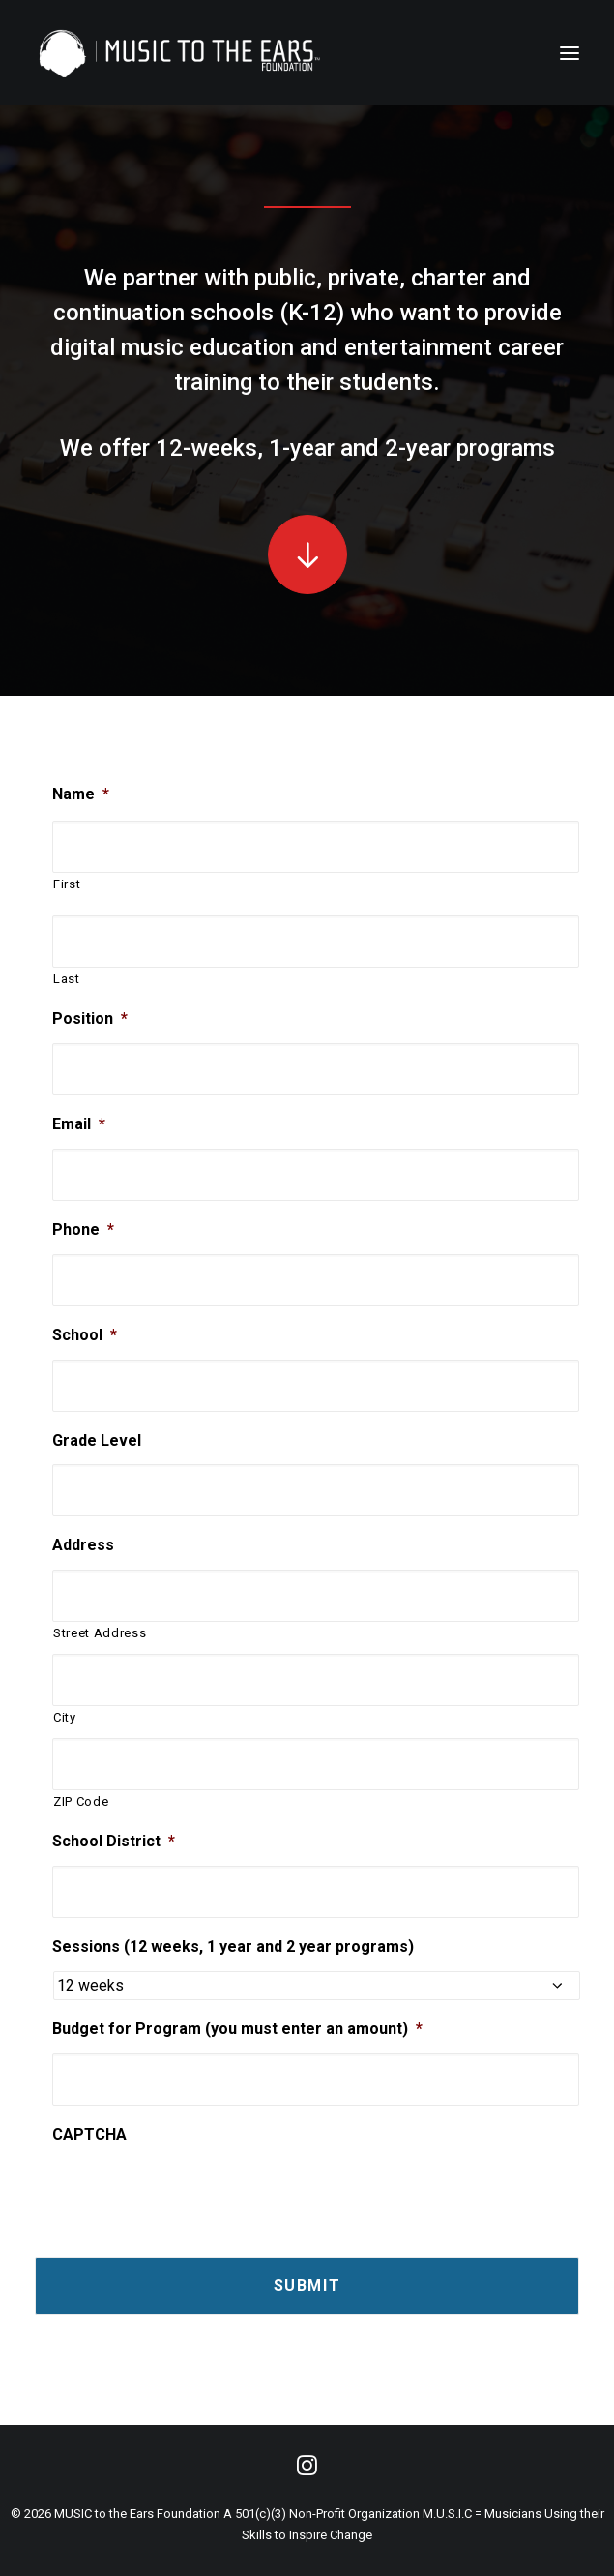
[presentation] (199, 2188)
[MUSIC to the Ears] (180, 52)
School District (113, 1841)
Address (83, 1545)
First (66, 884)
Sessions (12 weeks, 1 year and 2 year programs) (233, 1946)
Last (66, 979)
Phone (83, 1229)
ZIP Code (80, 1801)
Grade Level (96, 1440)
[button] (307, 554)
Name (80, 794)
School (84, 1335)
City (64, 1717)
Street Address (99, 1633)
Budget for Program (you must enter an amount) (237, 2029)
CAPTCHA (89, 2134)
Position (90, 1018)
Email (78, 1124)
